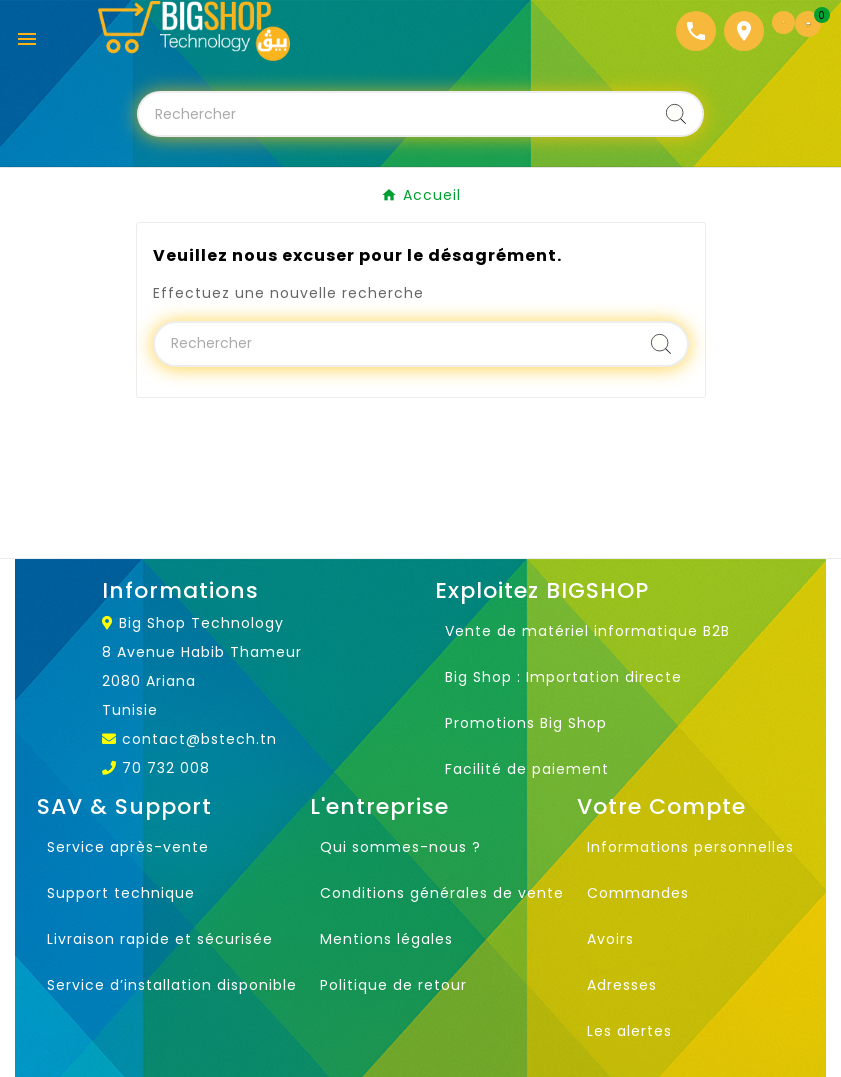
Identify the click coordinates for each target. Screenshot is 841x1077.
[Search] (676, 114)
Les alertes (629, 1031)
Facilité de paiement (527, 769)
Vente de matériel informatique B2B (587, 631)
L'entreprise (379, 807)
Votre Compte (661, 807)
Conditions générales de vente (442, 893)
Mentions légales (386, 939)
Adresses (622, 985)
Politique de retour (393, 985)
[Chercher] (395, 114)
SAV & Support (124, 807)
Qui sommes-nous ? (400, 847)
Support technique (121, 893)
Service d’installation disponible (172, 985)
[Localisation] (744, 31)
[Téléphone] (696, 31)
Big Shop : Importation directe (563, 677)
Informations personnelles (690, 847)
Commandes (638, 893)
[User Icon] (783, 22)
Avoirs (610, 939)
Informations (180, 591)
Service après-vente (128, 847)
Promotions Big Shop (526, 723)
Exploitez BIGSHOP (542, 591)
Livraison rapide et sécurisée (160, 939)
